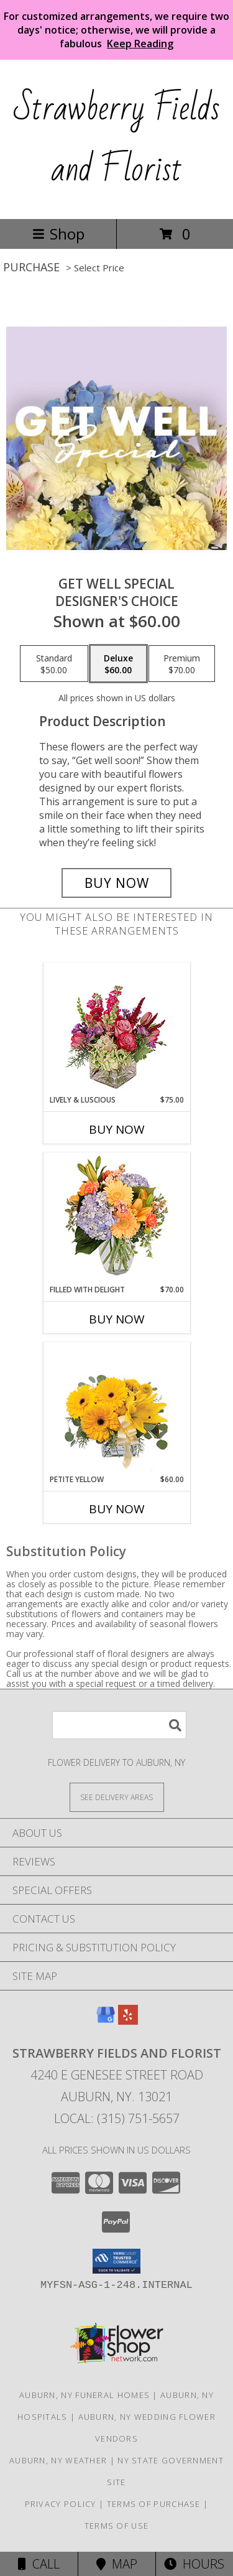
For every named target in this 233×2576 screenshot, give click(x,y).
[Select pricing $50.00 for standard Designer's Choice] (54, 664)
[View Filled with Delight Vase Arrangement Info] (116, 1218)
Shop (58, 233)
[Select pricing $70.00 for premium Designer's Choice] (181, 664)
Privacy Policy (60, 2503)
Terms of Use (117, 2525)
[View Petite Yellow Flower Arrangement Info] (116, 1408)
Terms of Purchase (154, 2503)
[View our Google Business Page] (106, 2021)
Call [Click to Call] (39, 2563)
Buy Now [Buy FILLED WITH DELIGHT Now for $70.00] (117, 1319)
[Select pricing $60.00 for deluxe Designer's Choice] (118, 664)
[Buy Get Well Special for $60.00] (117, 883)
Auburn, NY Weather (58, 2460)
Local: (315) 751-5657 (117, 2118)
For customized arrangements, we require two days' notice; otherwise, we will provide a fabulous (116, 29)
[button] (116, 2261)
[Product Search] (119, 1725)
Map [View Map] (116, 2563)
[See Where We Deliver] (117, 1797)
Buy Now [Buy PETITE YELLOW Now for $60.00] (117, 1509)
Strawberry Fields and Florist (117, 139)
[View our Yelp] (128, 2021)
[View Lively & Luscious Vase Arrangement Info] (116, 1029)
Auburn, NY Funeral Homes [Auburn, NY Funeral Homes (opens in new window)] (84, 2395)
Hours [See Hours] (194, 2563)
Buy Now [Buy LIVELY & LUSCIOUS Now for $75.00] (117, 1129)
